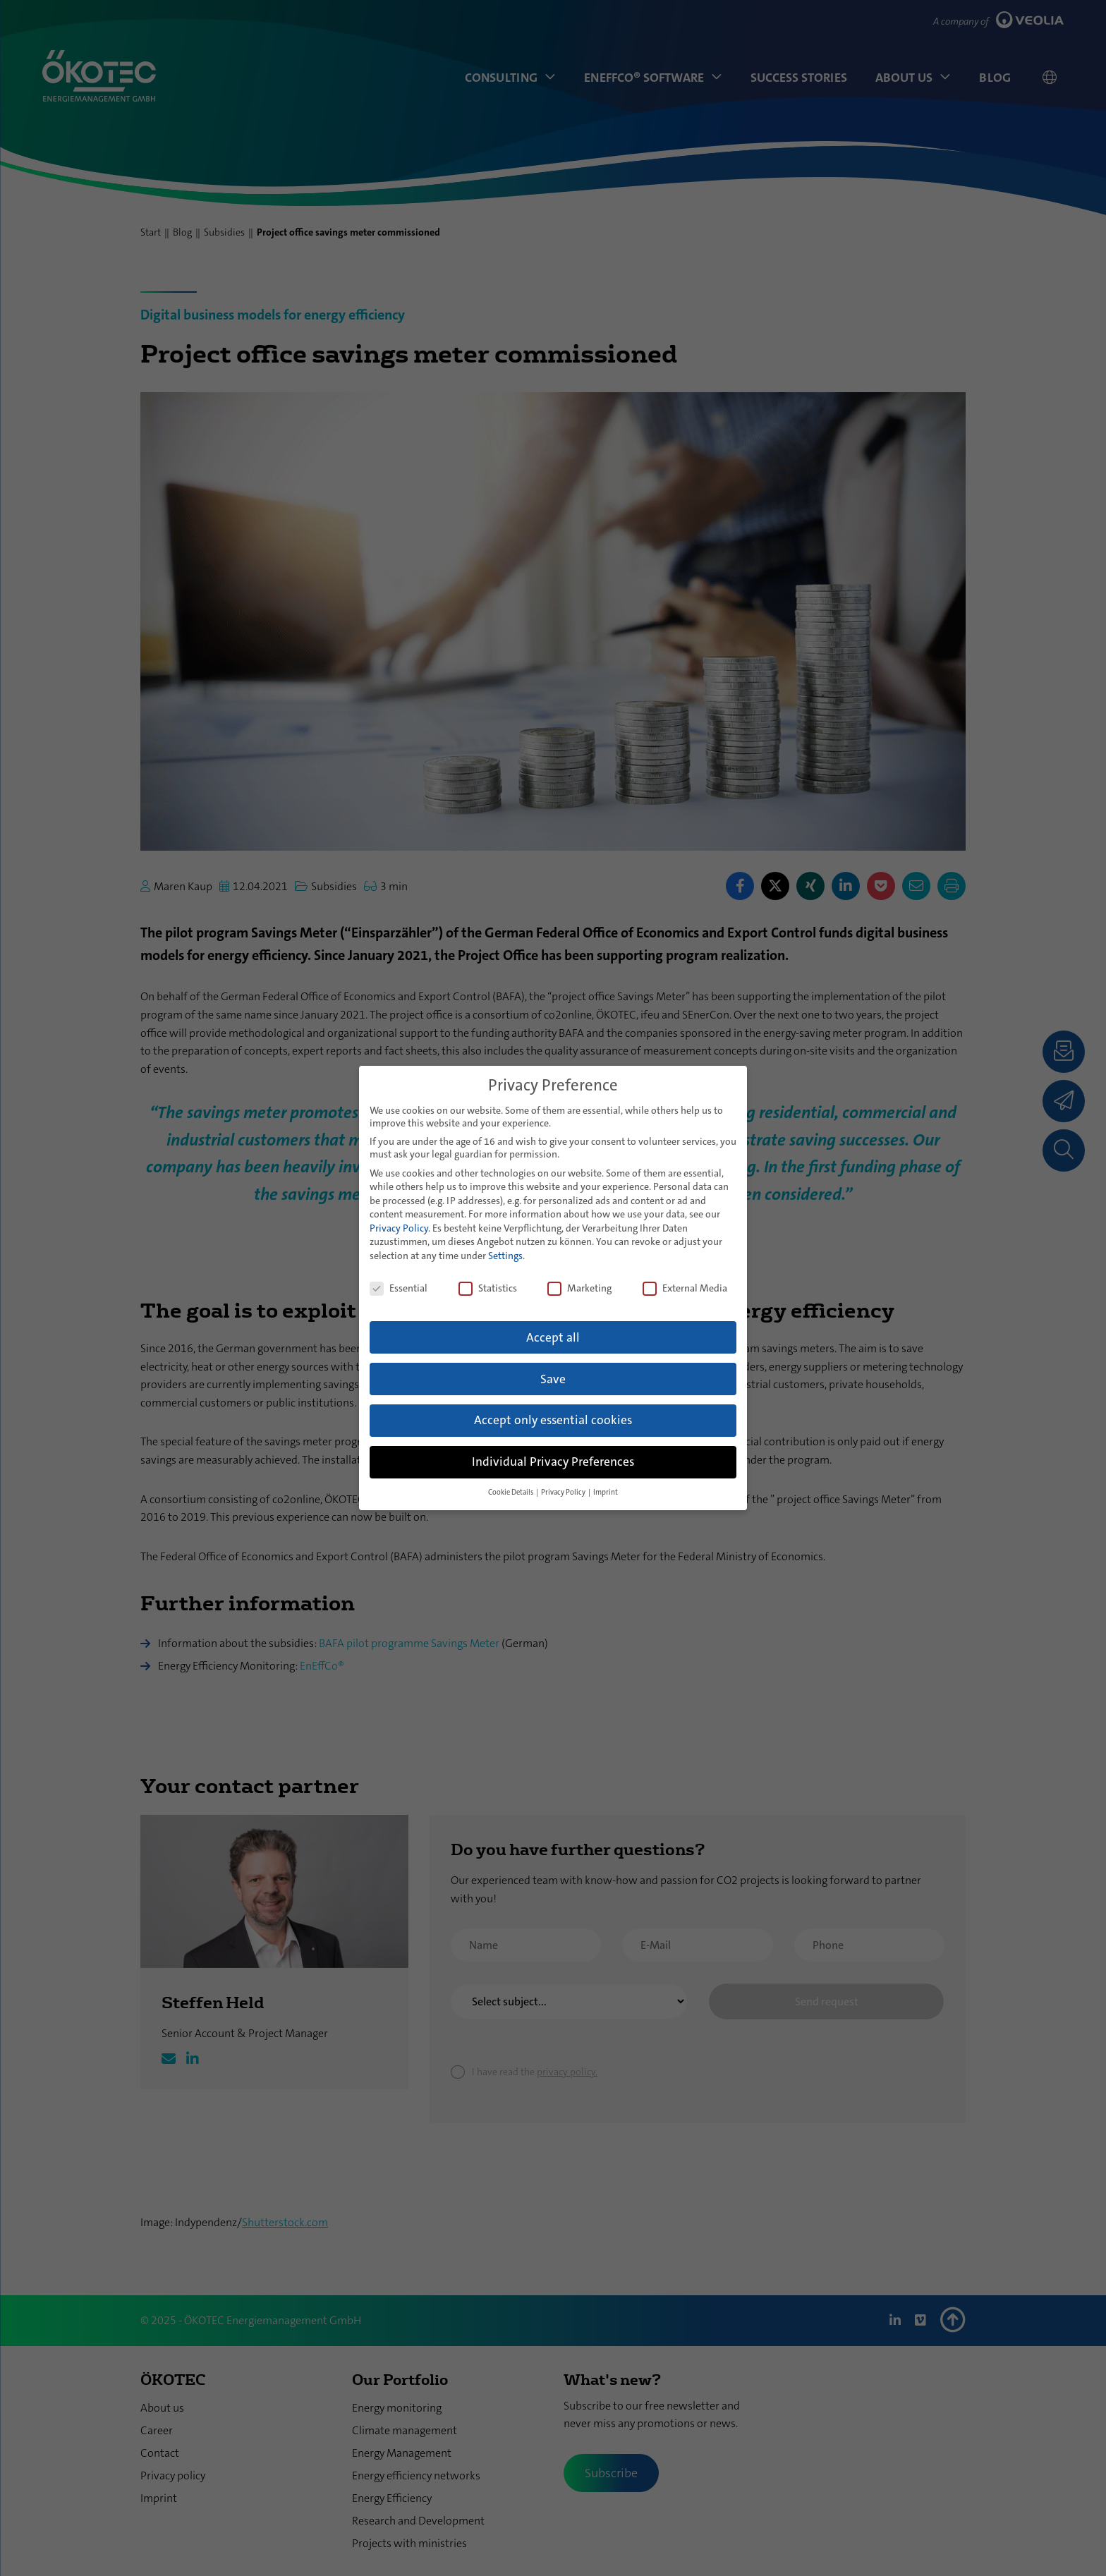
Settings (505, 1255)
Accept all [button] (553, 1338)
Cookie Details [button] (511, 1492)
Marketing (579, 1288)
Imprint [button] (605, 1492)
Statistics (487, 1288)
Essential (398, 1288)
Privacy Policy (399, 1228)
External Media (685, 1288)
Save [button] (553, 1379)
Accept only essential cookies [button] (553, 1420)
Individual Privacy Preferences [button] (553, 1462)
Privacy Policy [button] (564, 1492)
